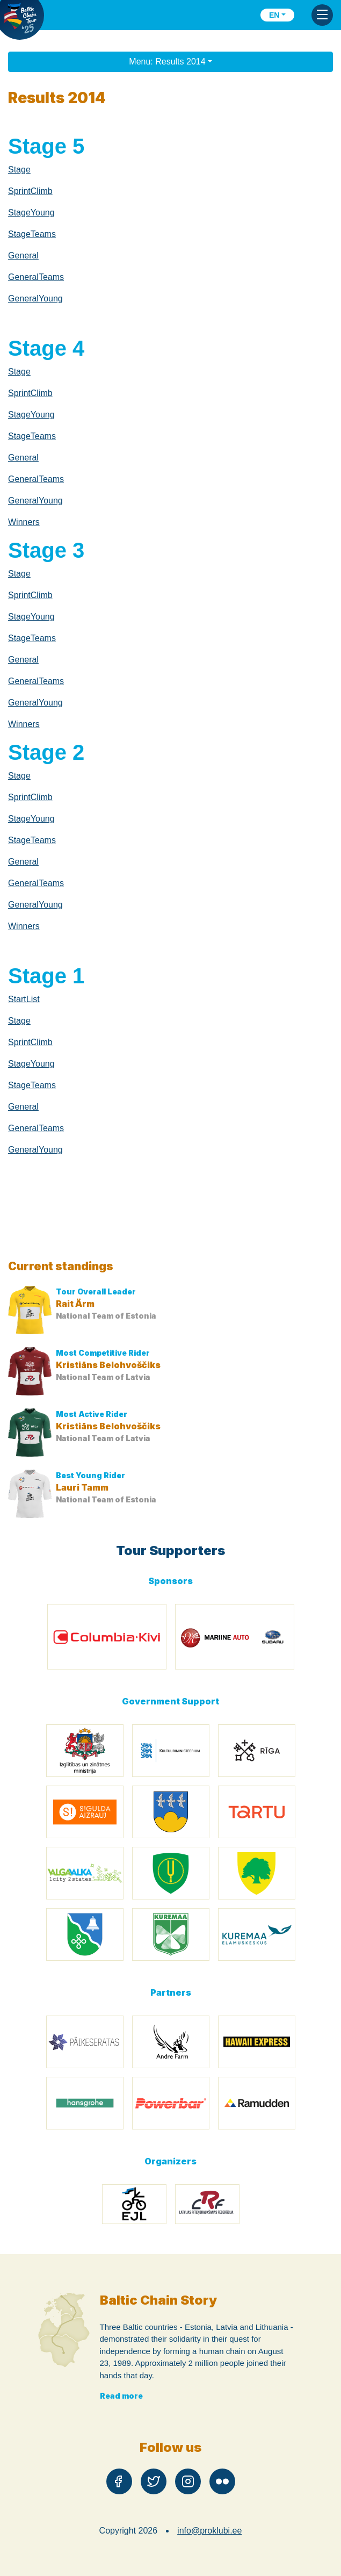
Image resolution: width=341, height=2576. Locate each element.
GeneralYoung (35, 298)
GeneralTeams (36, 277)
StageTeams (32, 234)
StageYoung (31, 212)
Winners (24, 522)
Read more (121, 2395)
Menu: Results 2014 (167, 61)
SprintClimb (30, 191)
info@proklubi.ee (209, 2530)
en (274, 15)
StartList (24, 999)
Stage (19, 169)
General (23, 255)
